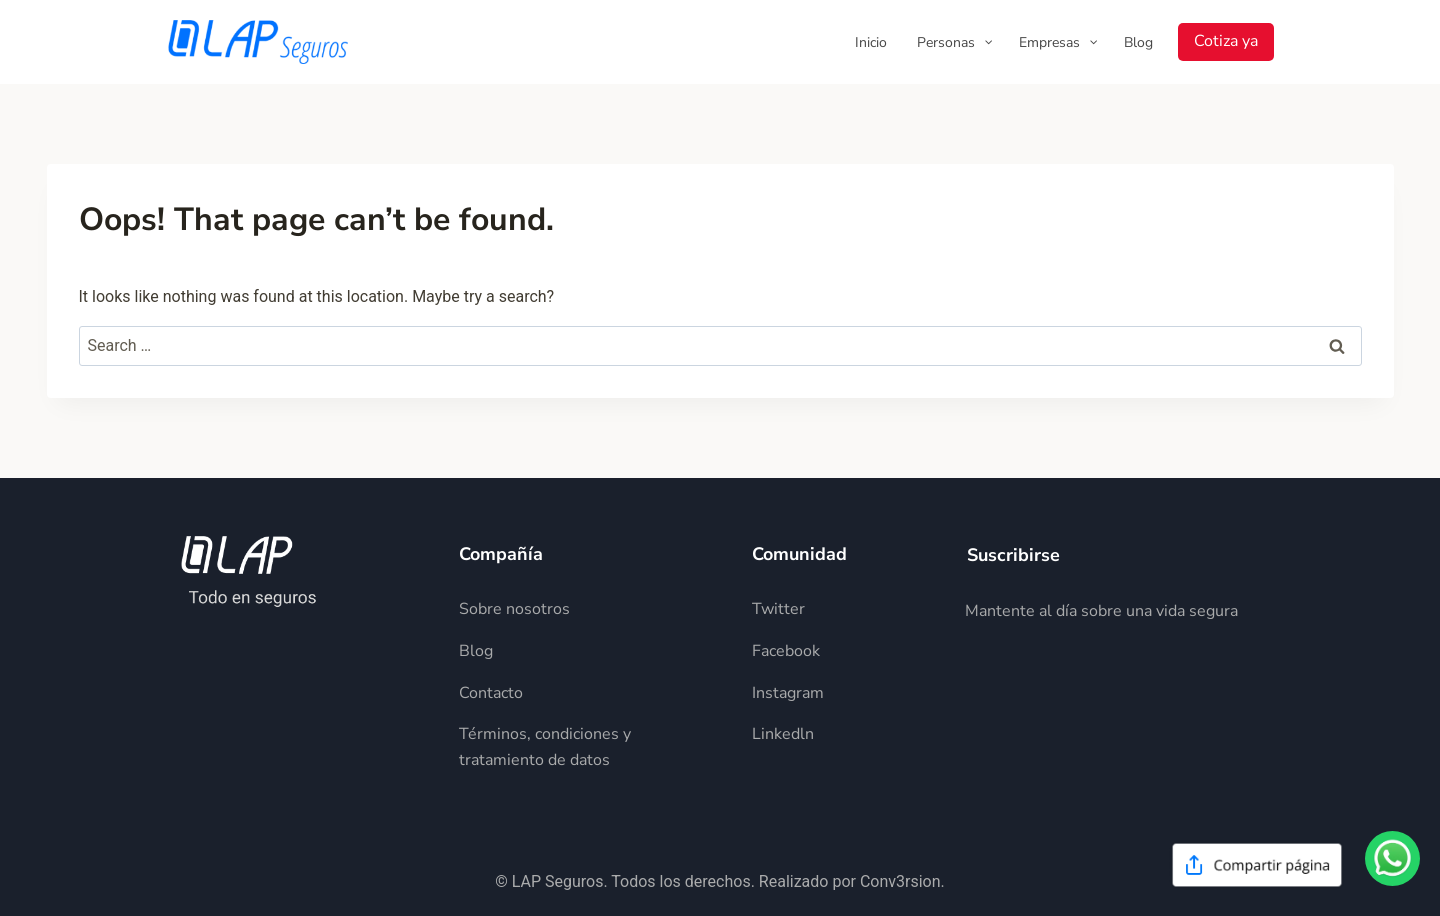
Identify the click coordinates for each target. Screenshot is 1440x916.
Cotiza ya (1226, 41)
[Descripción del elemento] (589, 609)
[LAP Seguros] (258, 42)
